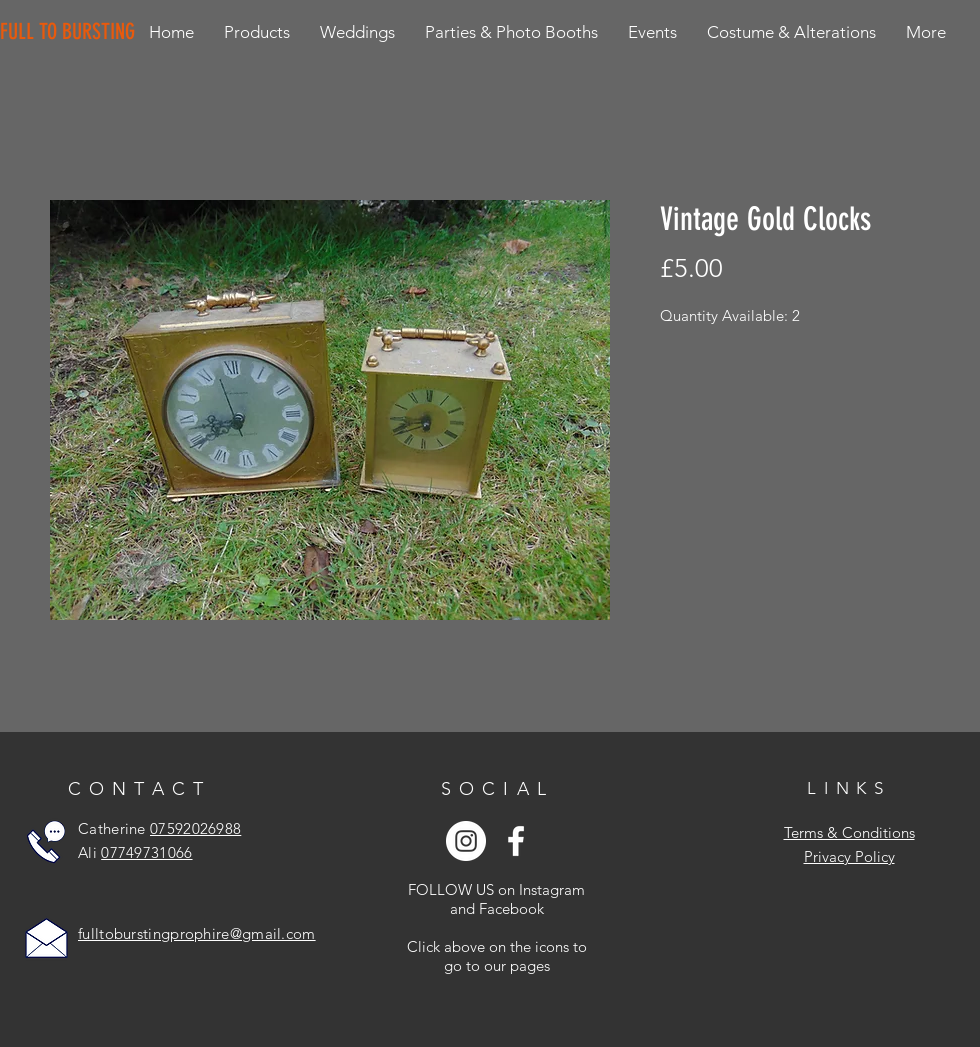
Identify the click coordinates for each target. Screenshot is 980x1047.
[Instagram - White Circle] (466, 841)
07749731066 (146, 852)
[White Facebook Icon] (516, 841)
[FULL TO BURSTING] (71, 32)
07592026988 (195, 828)
